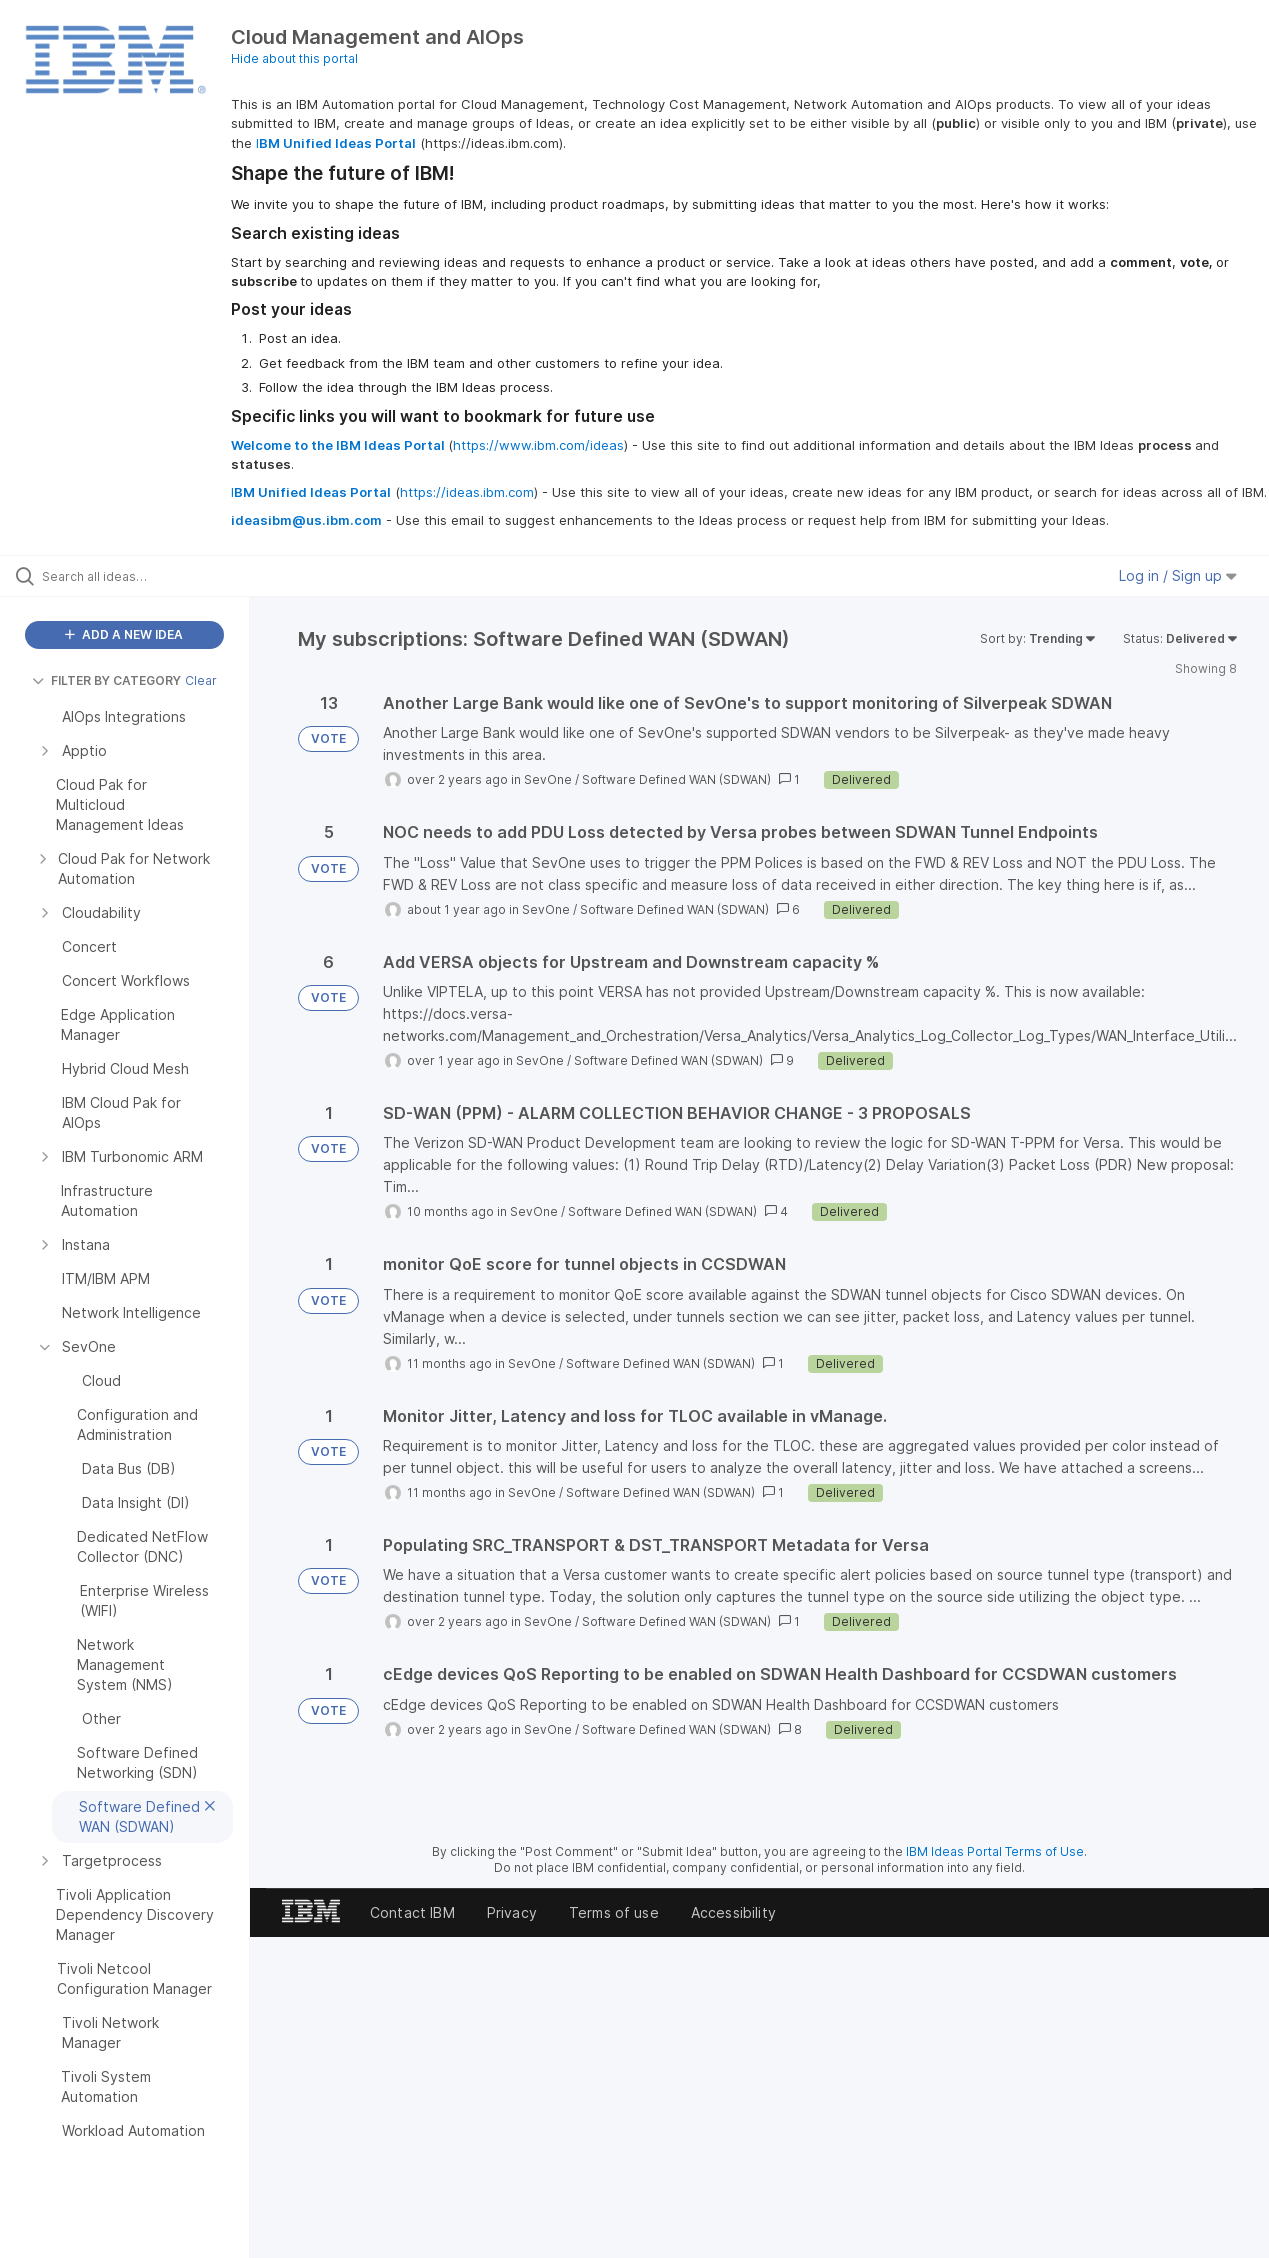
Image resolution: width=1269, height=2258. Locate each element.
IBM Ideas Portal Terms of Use (995, 1851)
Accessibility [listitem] (733, 1912)
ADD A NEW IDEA (124, 634)
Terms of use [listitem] (614, 1912)
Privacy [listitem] (512, 1912)
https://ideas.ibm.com (467, 492)
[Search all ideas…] (152, 576)
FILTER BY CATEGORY (106, 680)
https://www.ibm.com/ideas (538, 445)
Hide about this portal (294, 58)
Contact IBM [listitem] (412, 1912)
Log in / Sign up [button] (1178, 575)
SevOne (548, 779)
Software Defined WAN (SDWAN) (676, 779)
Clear (201, 680)
